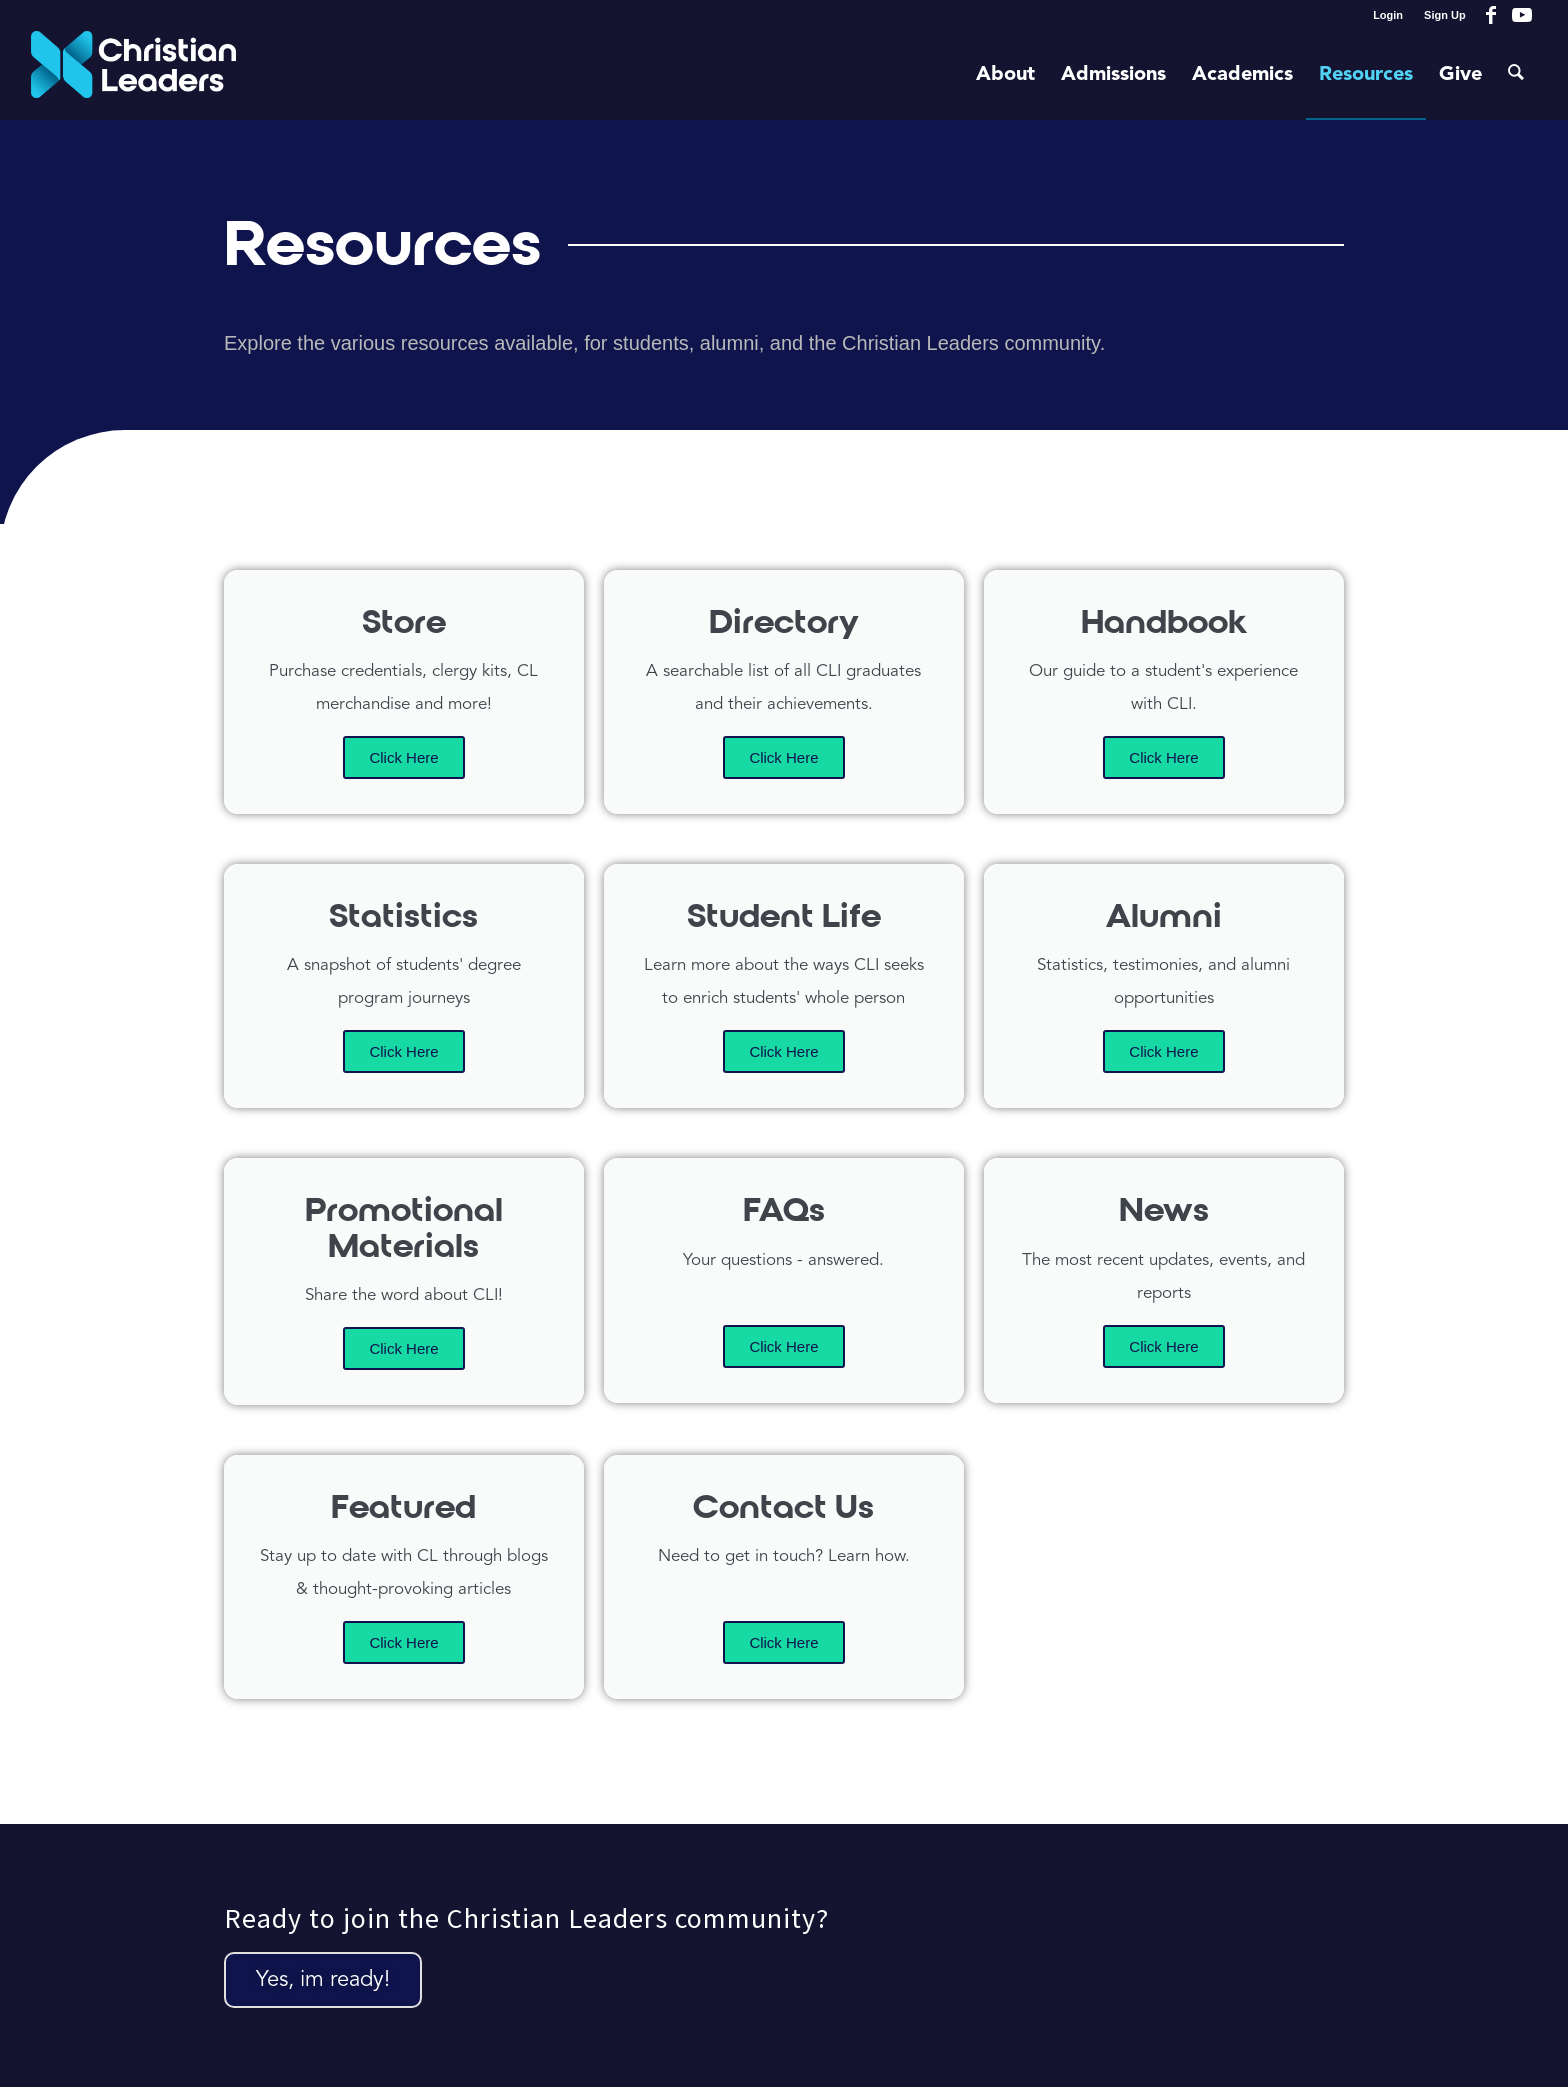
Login (1388, 15)
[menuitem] (1388, 15)
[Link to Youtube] (1522, 15)
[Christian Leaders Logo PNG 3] (133, 75)
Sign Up (1445, 15)
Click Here (403, 757)
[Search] (1516, 75)
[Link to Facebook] (1491, 15)
